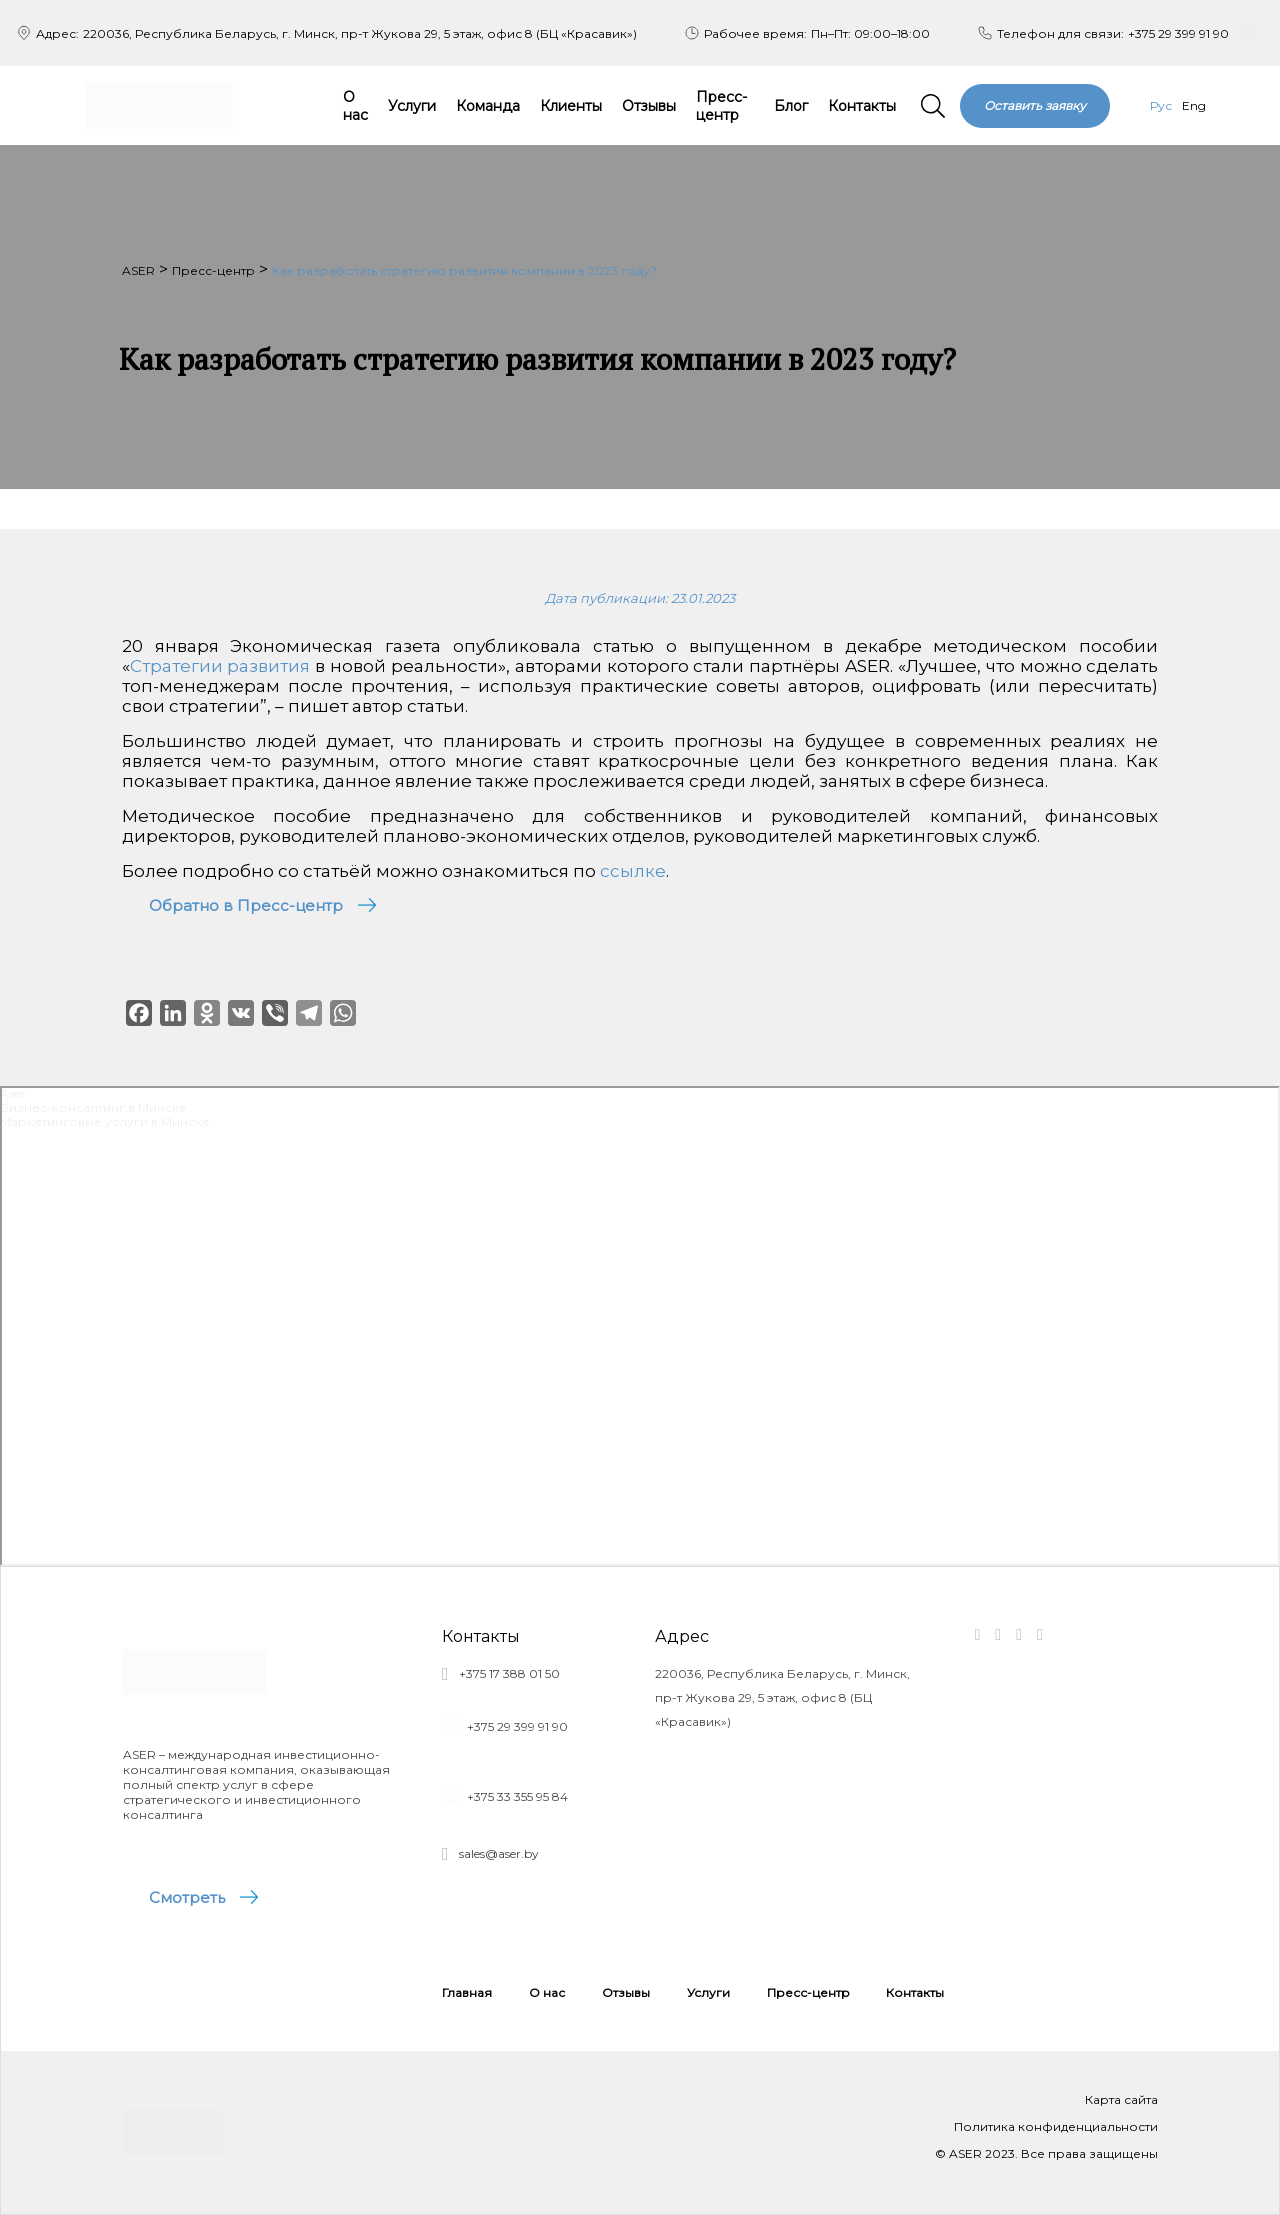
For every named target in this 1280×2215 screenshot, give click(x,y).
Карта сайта (1121, 2099)
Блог (791, 106)
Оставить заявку (1035, 105)
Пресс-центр (721, 106)
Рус (1161, 105)
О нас (355, 106)
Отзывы (649, 106)
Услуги (412, 106)
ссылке (633, 871)
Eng (1194, 105)
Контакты (862, 106)
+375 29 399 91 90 (1178, 33)
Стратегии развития (220, 666)
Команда (488, 106)
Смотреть (188, 1897)
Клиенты (571, 106)
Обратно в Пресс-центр (246, 905)
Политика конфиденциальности (1056, 2126)
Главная (467, 1992)
